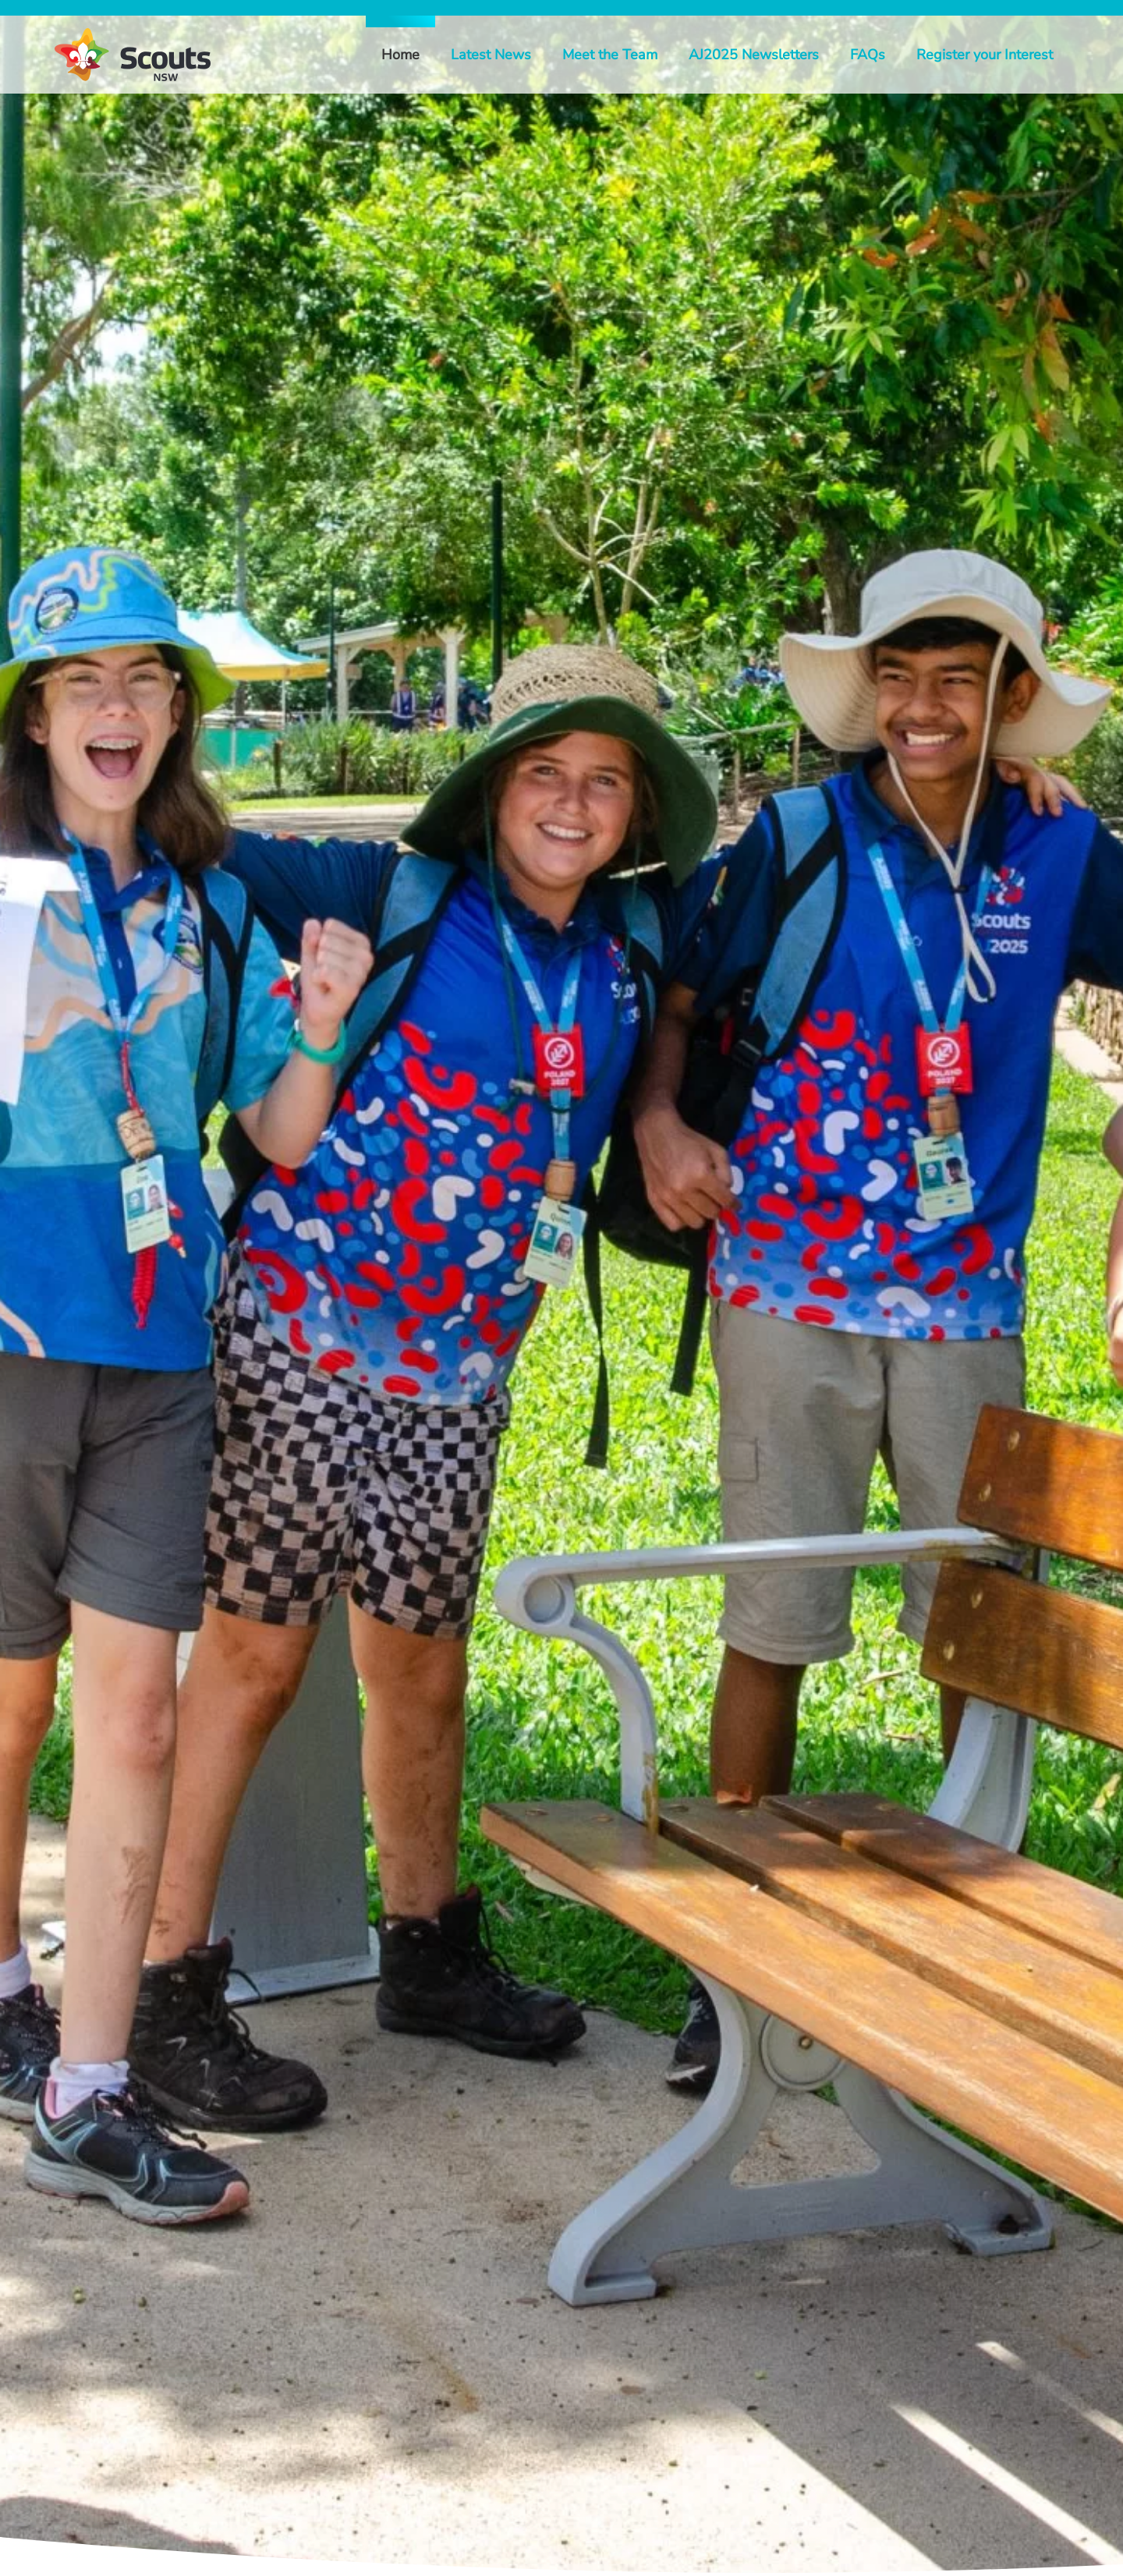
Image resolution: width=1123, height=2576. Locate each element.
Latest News (491, 54)
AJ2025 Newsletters (754, 54)
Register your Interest (984, 54)
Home (400, 54)
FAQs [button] (867, 54)
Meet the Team (609, 54)
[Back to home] (133, 55)
